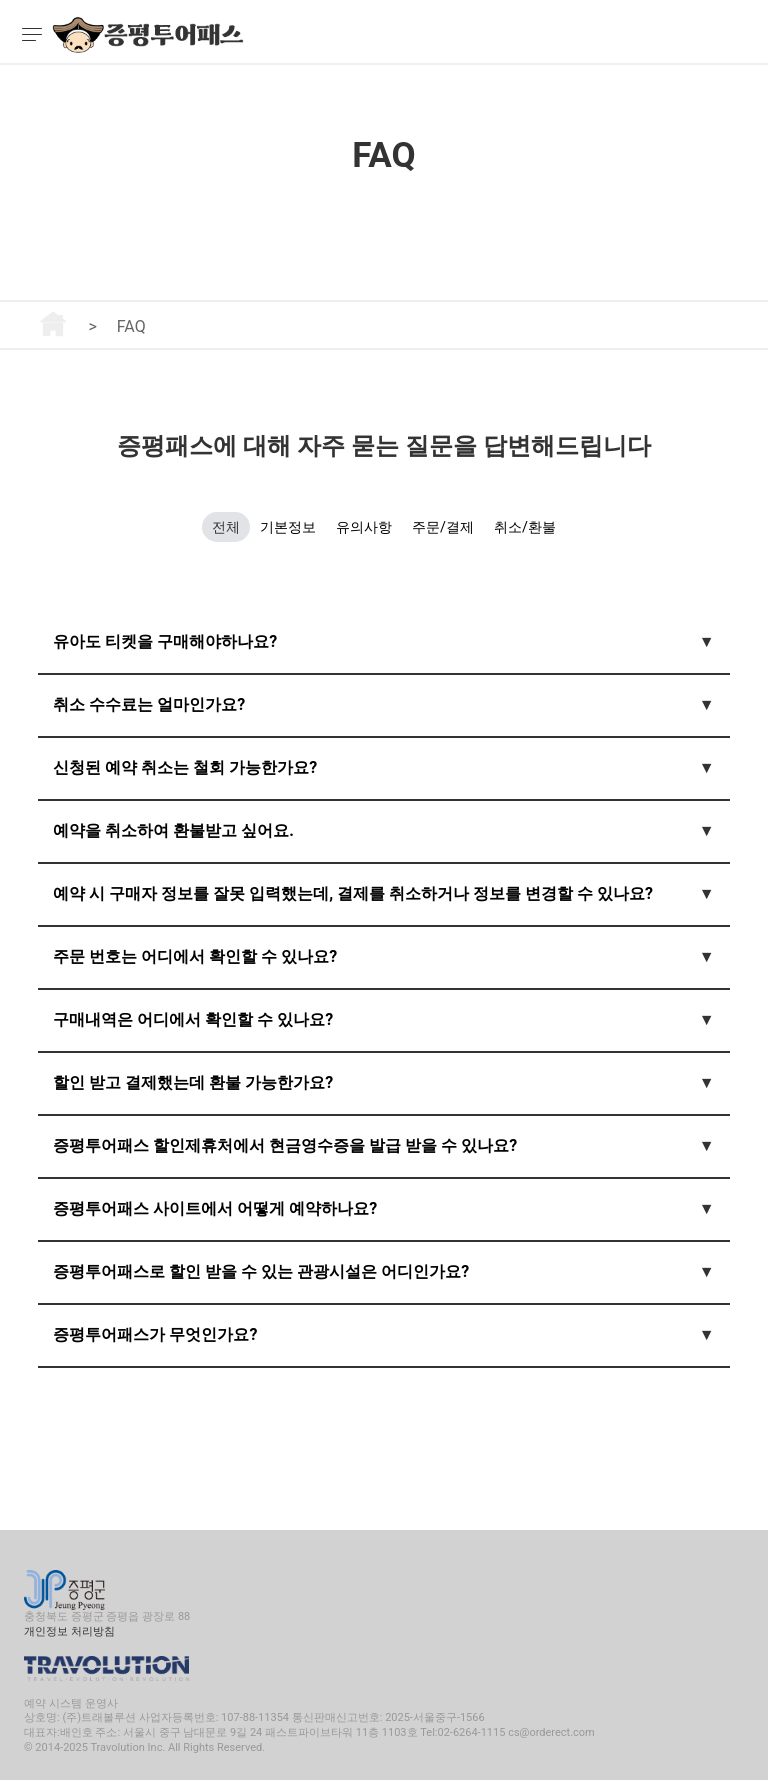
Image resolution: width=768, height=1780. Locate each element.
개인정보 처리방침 (69, 1631)
